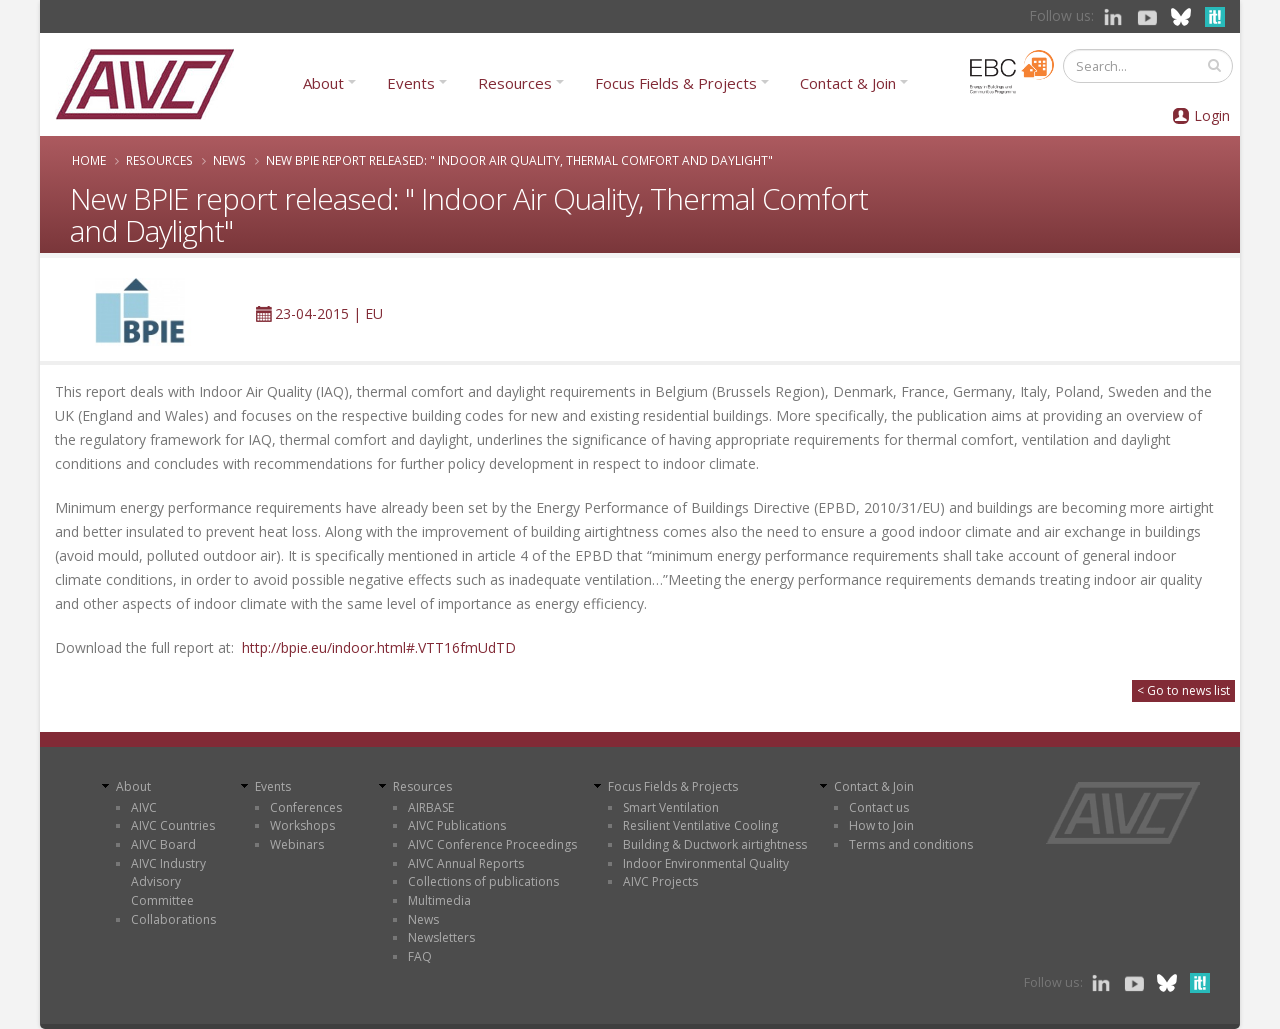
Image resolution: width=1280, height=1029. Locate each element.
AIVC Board (163, 844)
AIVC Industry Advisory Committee (168, 882)
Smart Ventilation (671, 807)
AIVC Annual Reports (466, 863)
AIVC (144, 807)
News (229, 160)
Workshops (302, 825)
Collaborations (173, 919)
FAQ (420, 956)
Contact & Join (848, 83)
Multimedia (439, 900)
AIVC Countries (173, 825)
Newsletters (441, 937)
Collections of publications (483, 881)
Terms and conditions (911, 844)
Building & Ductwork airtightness (715, 844)
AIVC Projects (660, 881)
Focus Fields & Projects (676, 83)
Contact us (879, 807)
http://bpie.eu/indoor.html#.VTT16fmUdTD (379, 647)
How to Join (881, 825)
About (323, 83)
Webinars (297, 844)
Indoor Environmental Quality (706, 863)
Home (89, 160)
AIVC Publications (457, 825)
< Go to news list (1183, 690)
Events (411, 83)
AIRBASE (431, 807)
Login (1212, 115)
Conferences (306, 807)
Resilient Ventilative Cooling (700, 825)
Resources (515, 83)
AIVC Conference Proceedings (492, 844)
